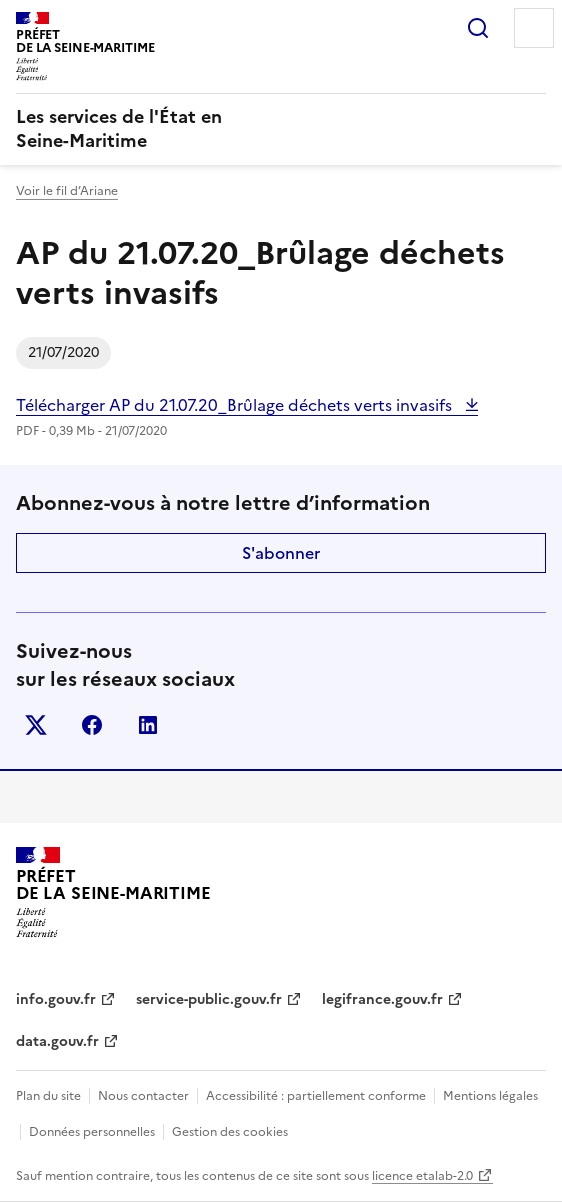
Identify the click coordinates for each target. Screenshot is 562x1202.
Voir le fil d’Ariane (67, 191)
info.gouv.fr (56, 999)
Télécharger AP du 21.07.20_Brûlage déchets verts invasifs (236, 405)
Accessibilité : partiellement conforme (316, 1096)
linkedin (148, 725)
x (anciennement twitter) (36, 725)
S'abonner (281, 553)
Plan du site (48, 1096)
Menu (534, 28)
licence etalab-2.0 (422, 1176)
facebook (92, 725)
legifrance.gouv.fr (382, 999)
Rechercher (478, 28)
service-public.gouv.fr (209, 999)
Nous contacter (143, 1096)
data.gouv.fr (57, 1041)
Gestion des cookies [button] (230, 1132)
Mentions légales (490, 1096)
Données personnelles (92, 1132)
